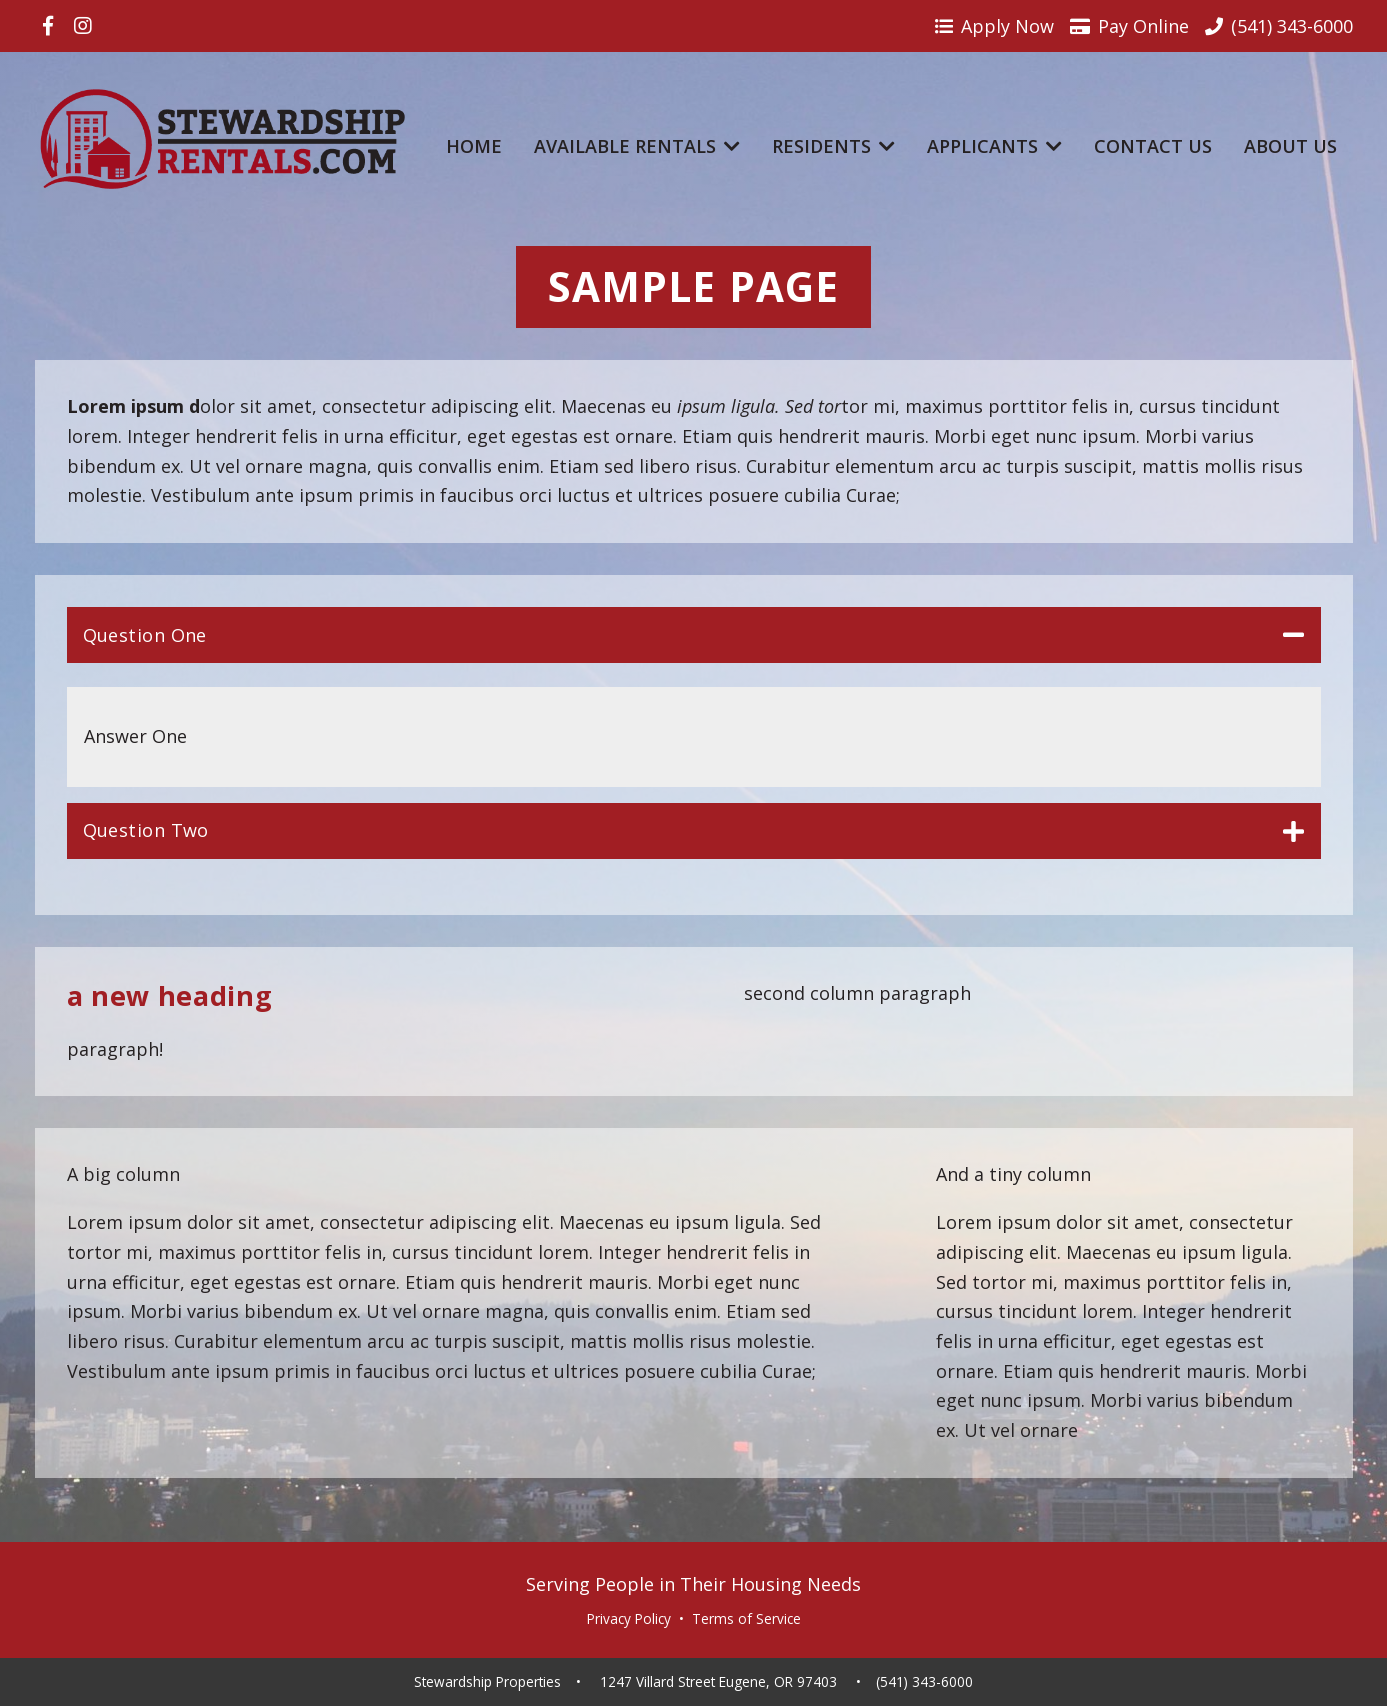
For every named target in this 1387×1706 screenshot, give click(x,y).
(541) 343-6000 (924, 1682)
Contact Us (1153, 146)
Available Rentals (637, 146)
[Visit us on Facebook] (48, 26)
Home (474, 146)
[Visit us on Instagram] (83, 26)
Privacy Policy (629, 1619)
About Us (1290, 146)
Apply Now (994, 26)
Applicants (994, 146)
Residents (833, 146)
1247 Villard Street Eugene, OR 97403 (718, 1682)
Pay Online (1129, 26)
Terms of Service (746, 1619)
